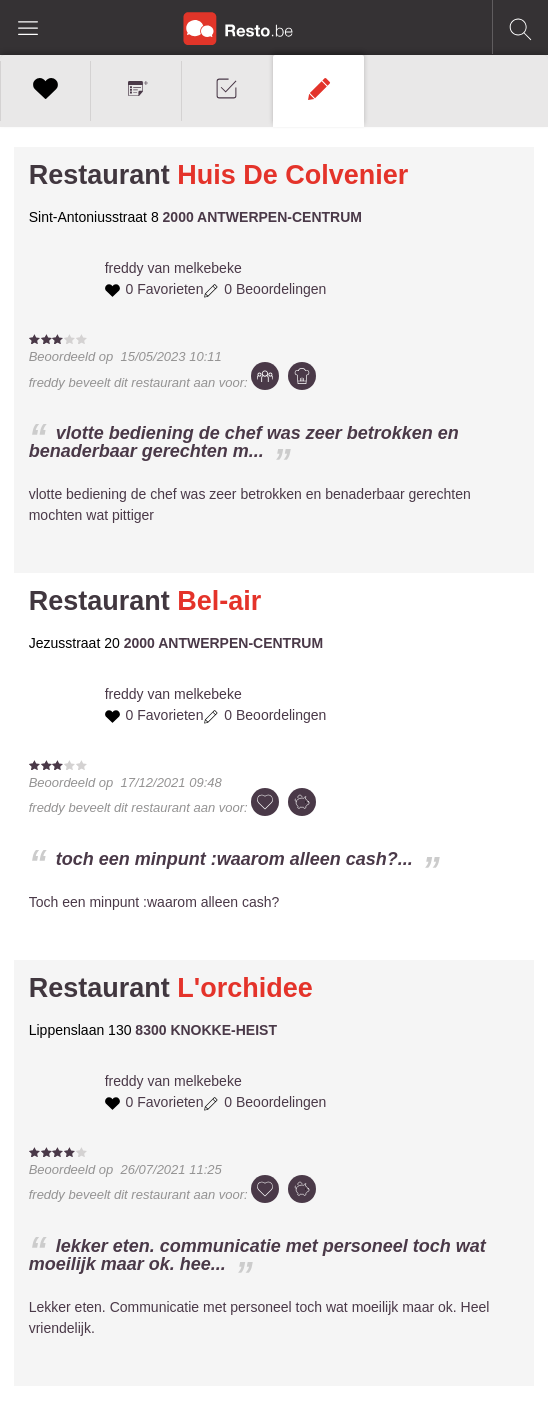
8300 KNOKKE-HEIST (206, 1030)
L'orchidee (244, 988)
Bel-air (219, 601)
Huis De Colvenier (292, 175)
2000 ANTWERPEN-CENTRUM (262, 217)
